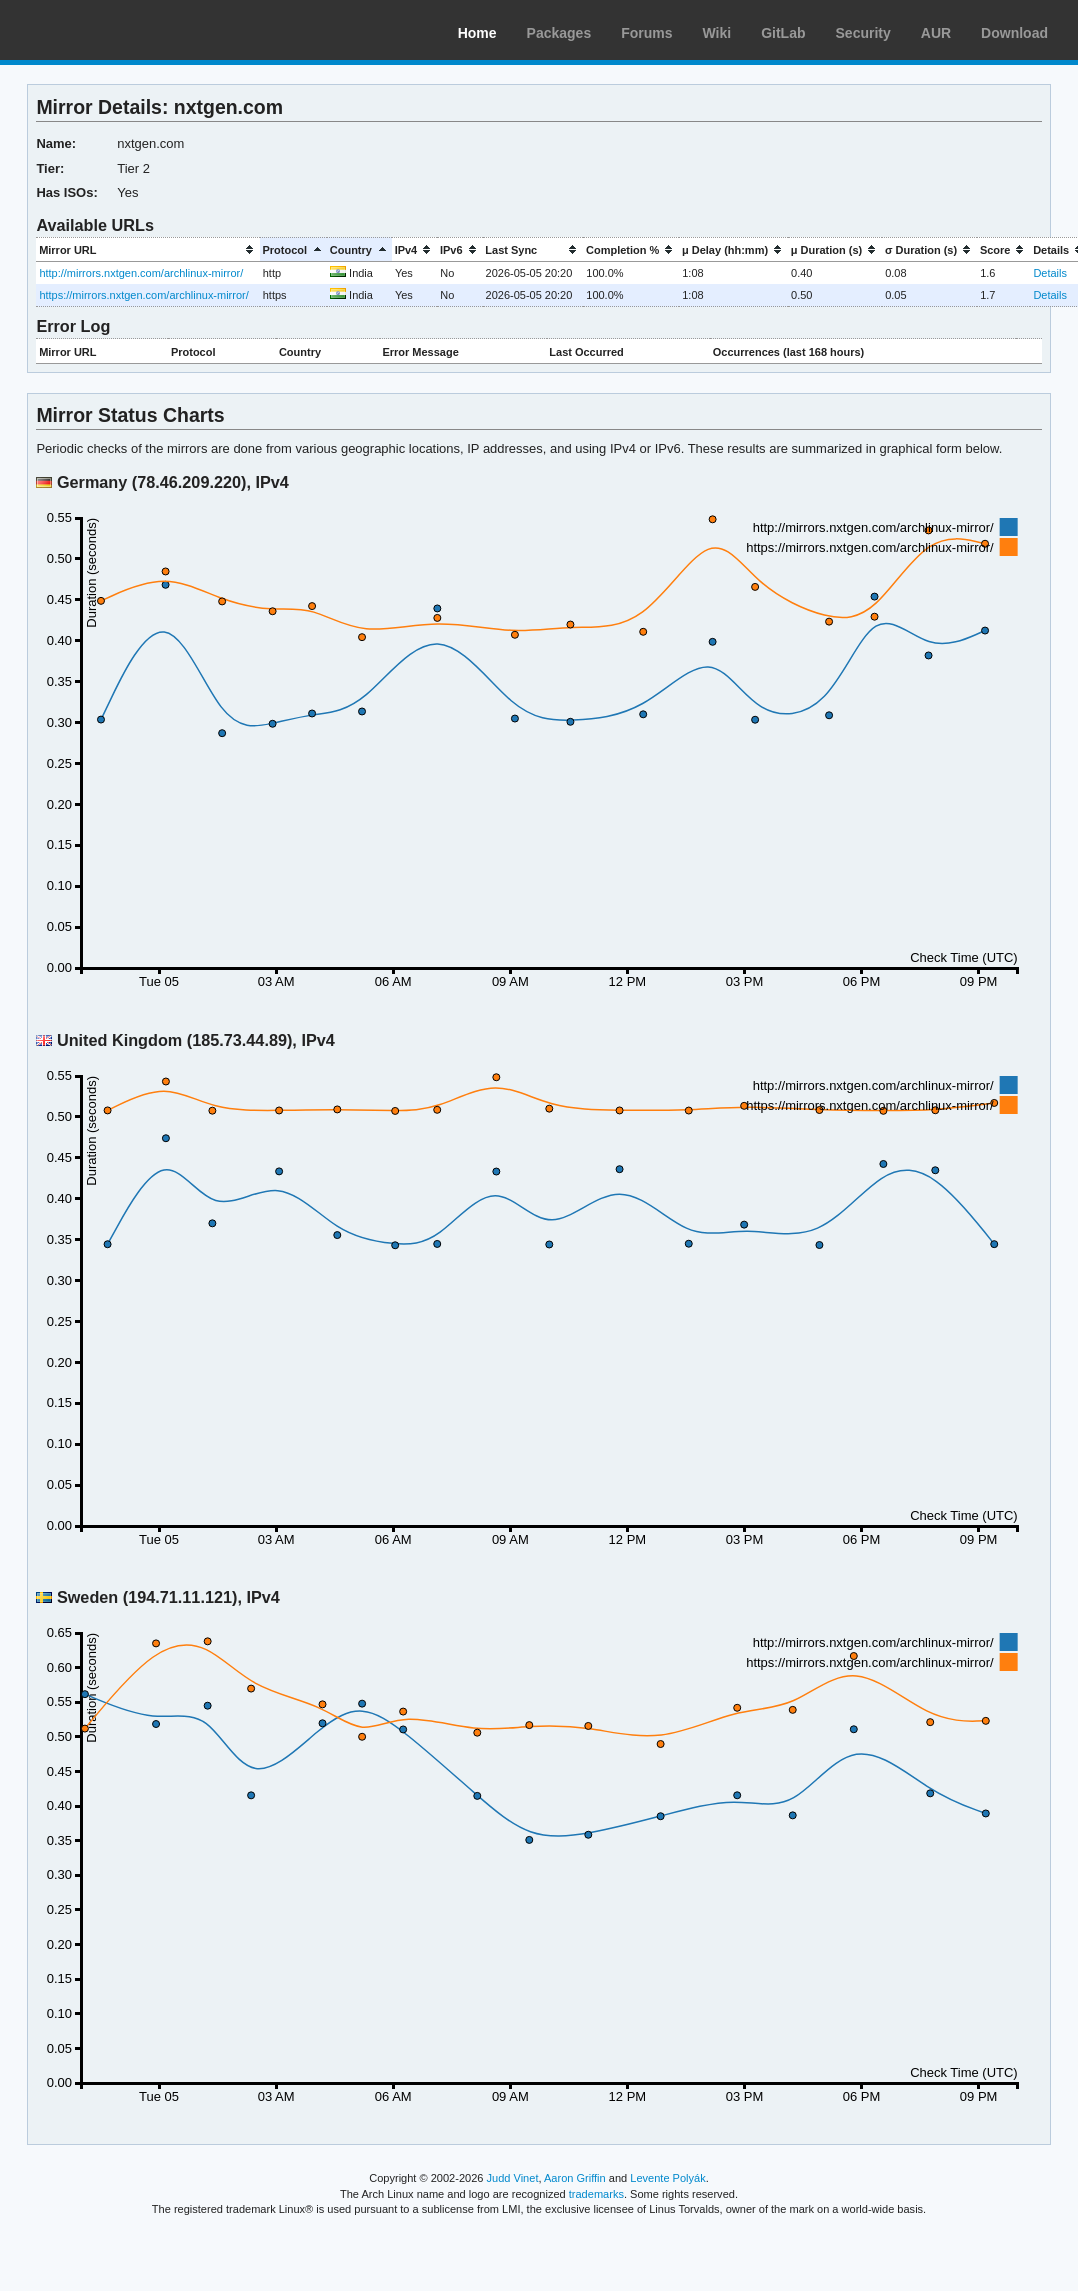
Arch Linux (110, 30)
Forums (646, 33)
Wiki (717, 33)
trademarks (596, 2194)
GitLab (783, 33)
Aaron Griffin (575, 2178)
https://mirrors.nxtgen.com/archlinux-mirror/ (143, 295)
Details (1050, 273)
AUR (936, 33)
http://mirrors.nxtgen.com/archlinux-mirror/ (141, 273)
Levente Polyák (667, 2178)
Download (1014, 33)
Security (863, 33)
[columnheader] (147, 249)
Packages (559, 33)
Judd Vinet (513, 2178)
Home (477, 33)
